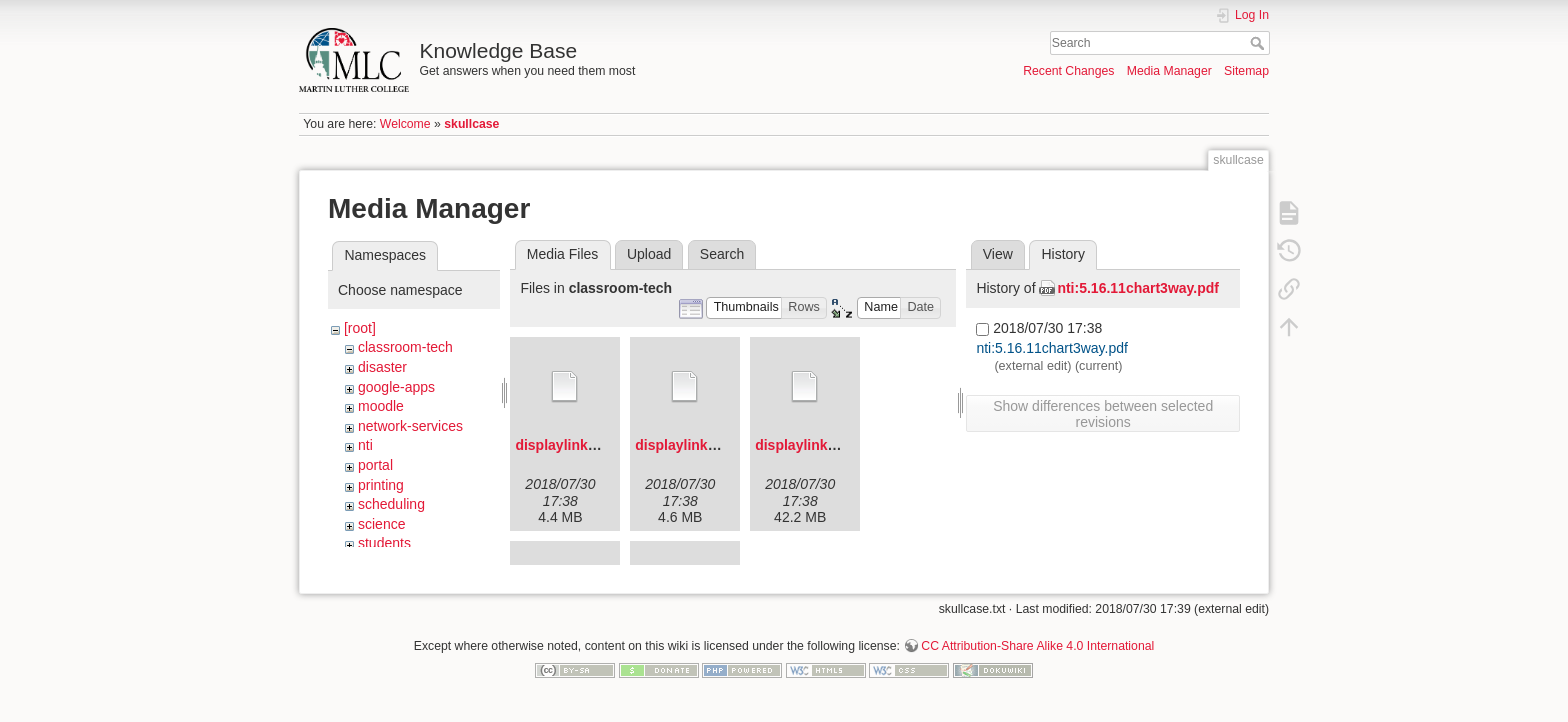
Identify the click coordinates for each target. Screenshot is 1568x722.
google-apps (396, 387)
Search (1259, 43)
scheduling (391, 504)
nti (365, 445)
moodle (381, 406)
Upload (649, 254)
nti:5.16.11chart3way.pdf (1138, 288)
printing (381, 485)
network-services (410, 426)
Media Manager (1169, 71)
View (998, 254)
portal (375, 465)
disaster (382, 367)
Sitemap (1246, 71)
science (381, 524)
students (384, 543)
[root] (360, 328)
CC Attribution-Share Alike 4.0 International (1037, 656)
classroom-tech (405, 347)
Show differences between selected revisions (1103, 414)
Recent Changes (1068, 71)
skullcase (471, 124)
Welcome (405, 124)
